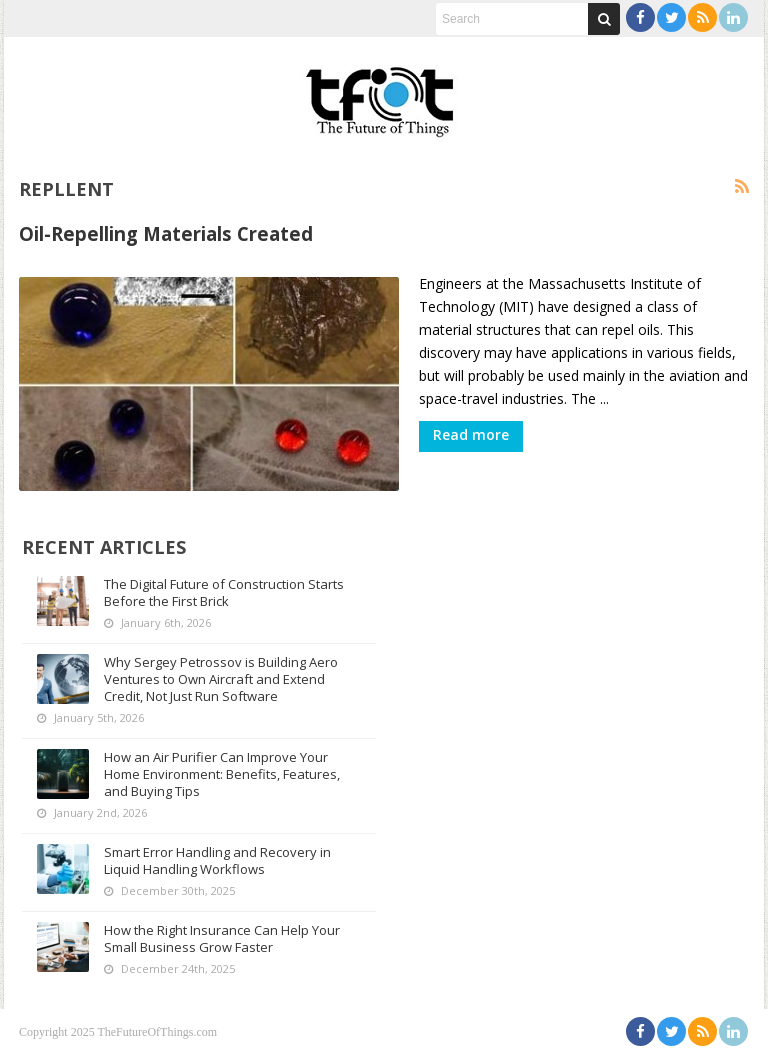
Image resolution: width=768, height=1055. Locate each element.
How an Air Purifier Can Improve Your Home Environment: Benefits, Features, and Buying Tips (222, 774)
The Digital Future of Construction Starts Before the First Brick (224, 592)
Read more (471, 434)
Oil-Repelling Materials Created (166, 233)
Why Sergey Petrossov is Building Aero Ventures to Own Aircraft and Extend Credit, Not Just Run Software (221, 679)
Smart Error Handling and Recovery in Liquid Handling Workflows (217, 860)
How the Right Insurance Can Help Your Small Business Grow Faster (222, 938)
